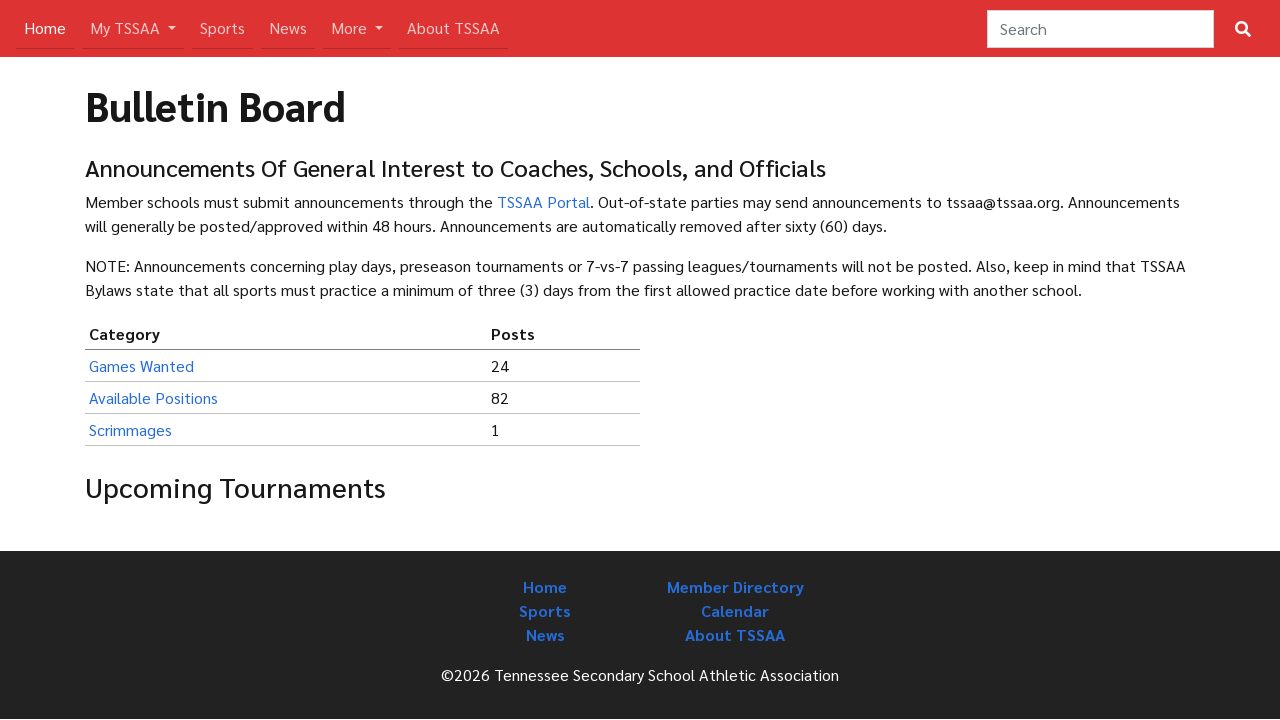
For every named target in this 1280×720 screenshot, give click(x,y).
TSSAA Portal (543, 201)
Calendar (735, 610)
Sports (222, 27)
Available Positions (153, 397)
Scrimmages (130, 429)
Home (49, 26)
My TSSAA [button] (127, 27)
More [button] (351, 27)
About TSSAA (453, 27)
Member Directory (735, 586)
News (288, 27)
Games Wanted (141, 365)
